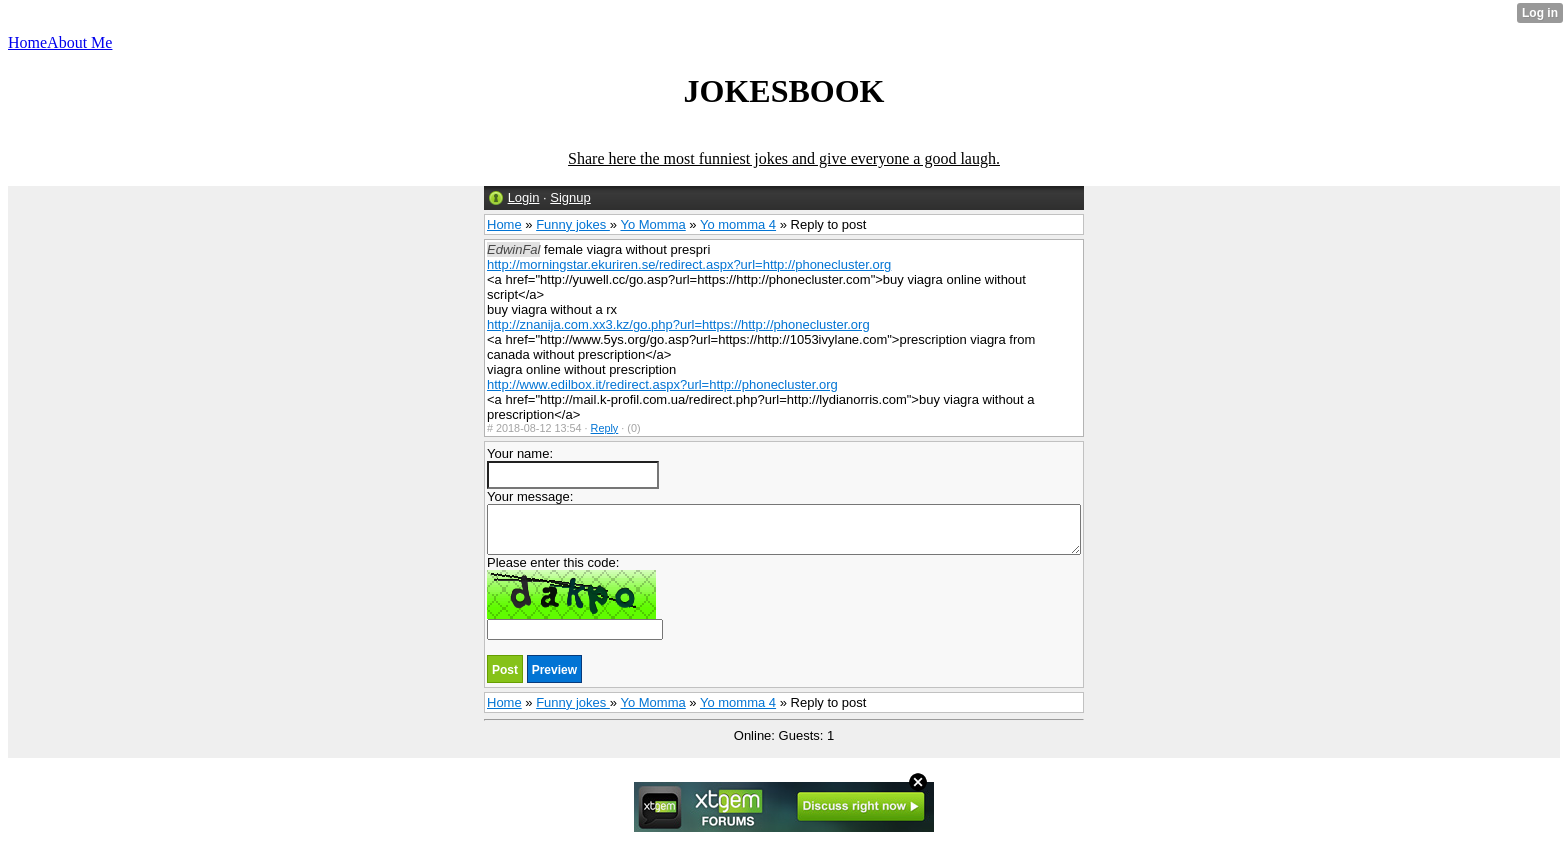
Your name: (573, 467)
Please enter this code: (575, 597)
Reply (605, 428)
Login (524, 197)
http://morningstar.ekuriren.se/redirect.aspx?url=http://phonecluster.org (689, 264)
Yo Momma (652, 224)
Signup (570, 197)
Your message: (784, 522)
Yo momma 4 (738, 224)
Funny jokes (573, 224)
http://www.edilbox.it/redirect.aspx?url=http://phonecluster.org (662, 384)
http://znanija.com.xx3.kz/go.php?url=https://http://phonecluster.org (678, 324)
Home (504, 224)
